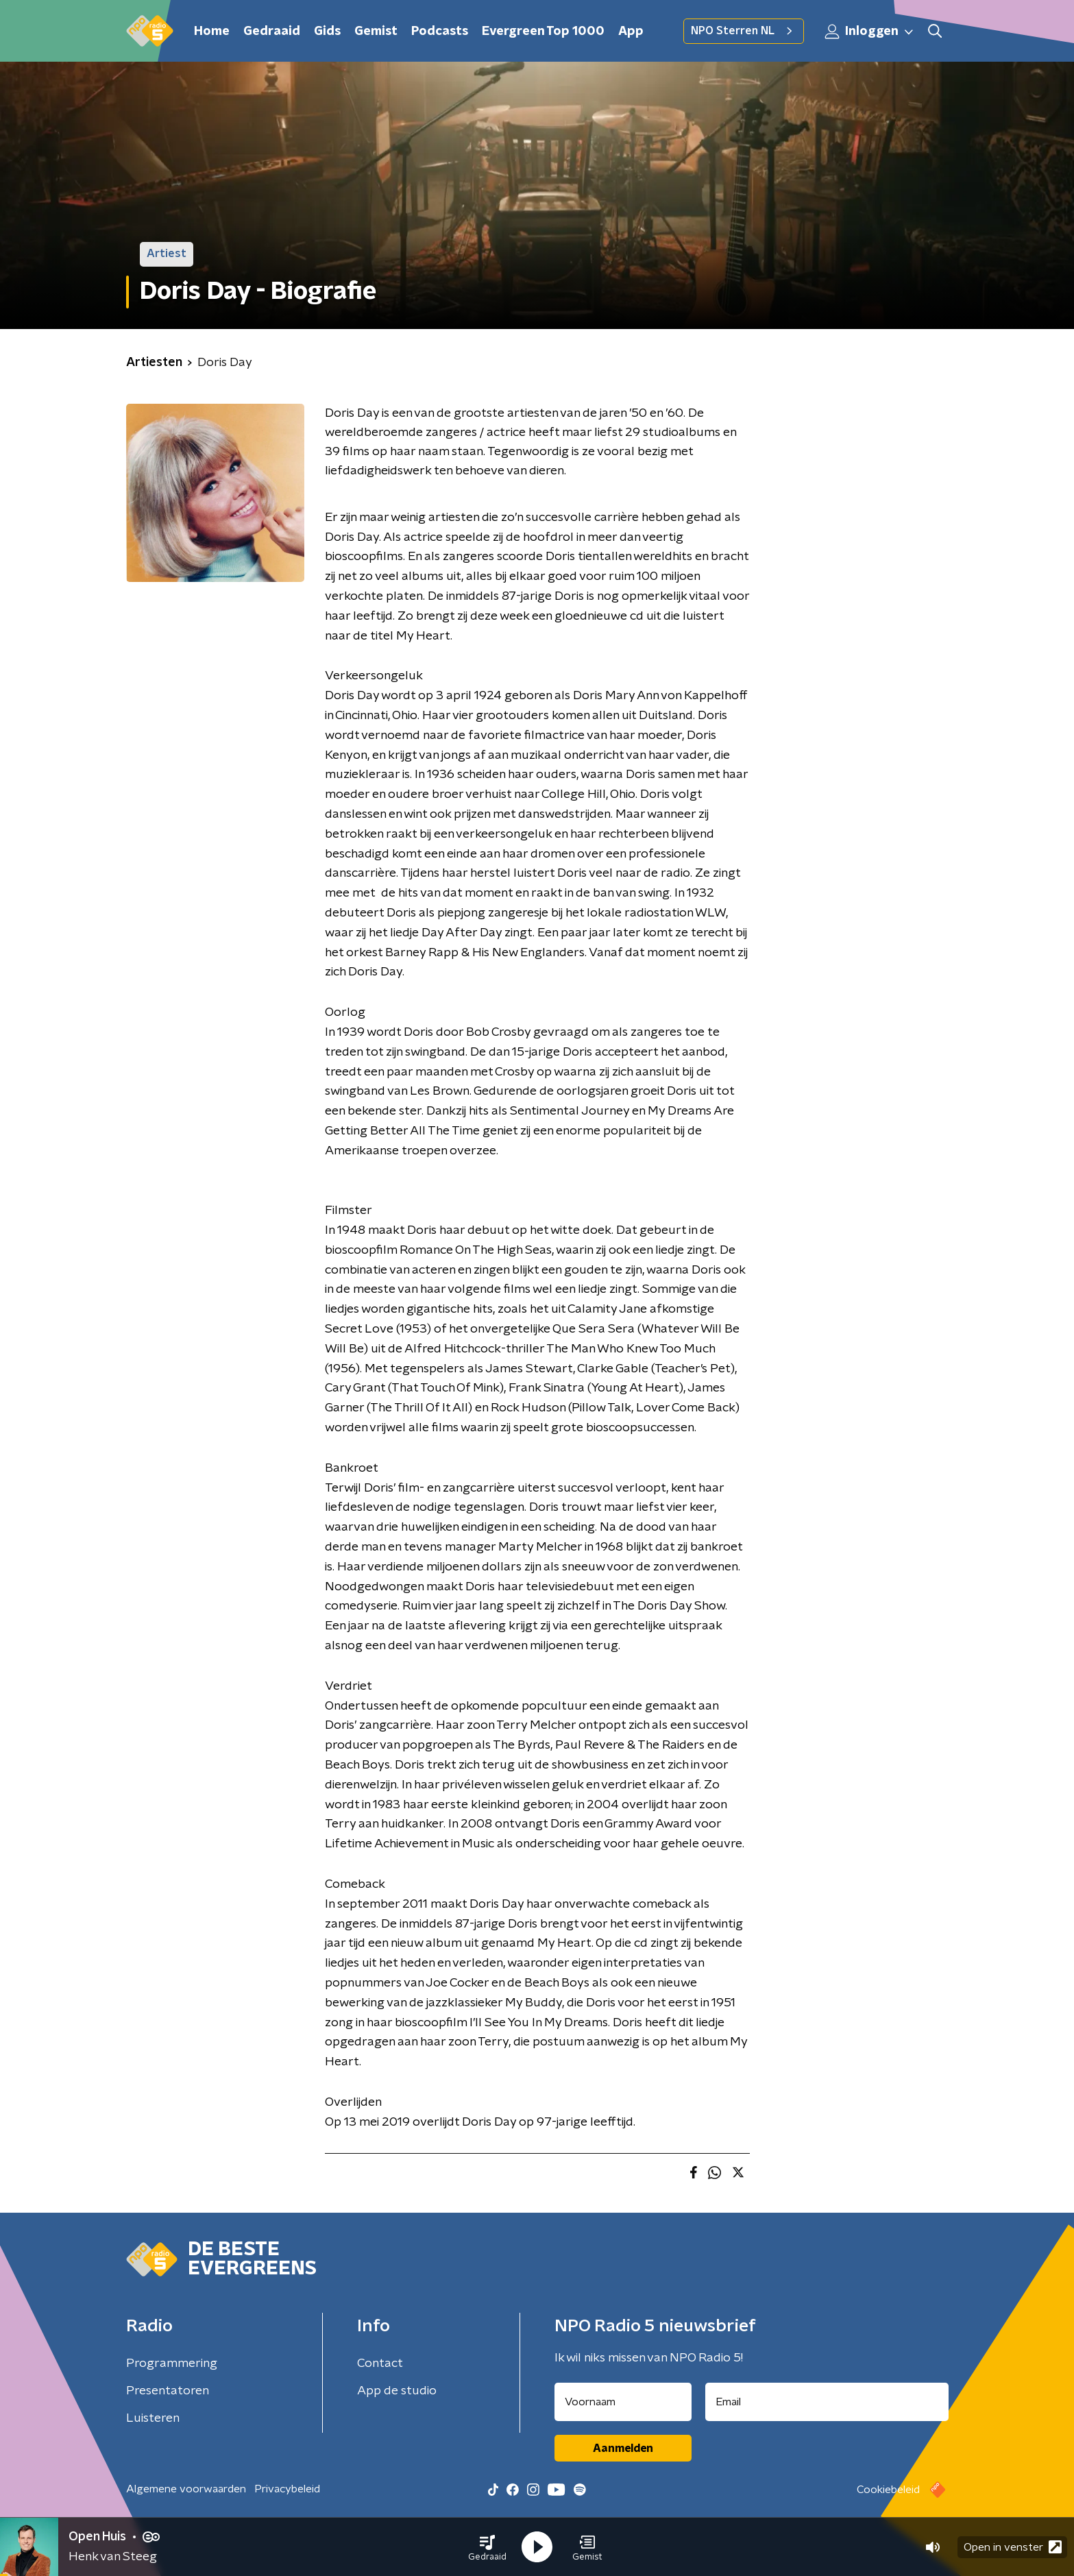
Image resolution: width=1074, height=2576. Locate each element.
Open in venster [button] (1013, 2546)
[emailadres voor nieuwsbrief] (827, 2402)
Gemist (376, 31)
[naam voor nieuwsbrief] (623, 2402)
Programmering (171, 2363)
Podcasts (439, 31)
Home (212, 31)
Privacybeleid (287, 2488)
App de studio (397, 2391)
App (631, 31)
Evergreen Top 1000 (543, 31)
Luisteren (153, 2418)
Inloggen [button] (870, 31)
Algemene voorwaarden (186, 2488)
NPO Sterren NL (743, 31)
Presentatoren (167, 2391)
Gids (327, 31)
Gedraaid (271, 31)
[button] (487, 2547)
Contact (380, 2363)
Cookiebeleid (888, 2489)
